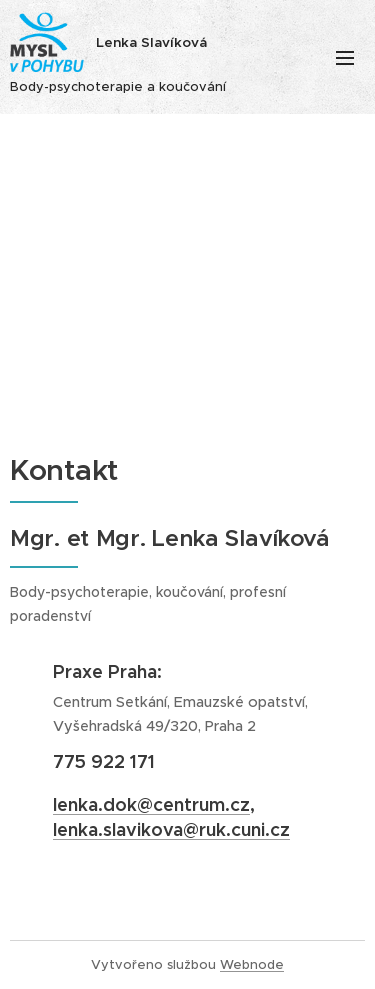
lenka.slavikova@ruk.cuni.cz (171, 829)
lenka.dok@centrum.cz (151, 804)
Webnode (252, 964)
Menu (345, 58)
